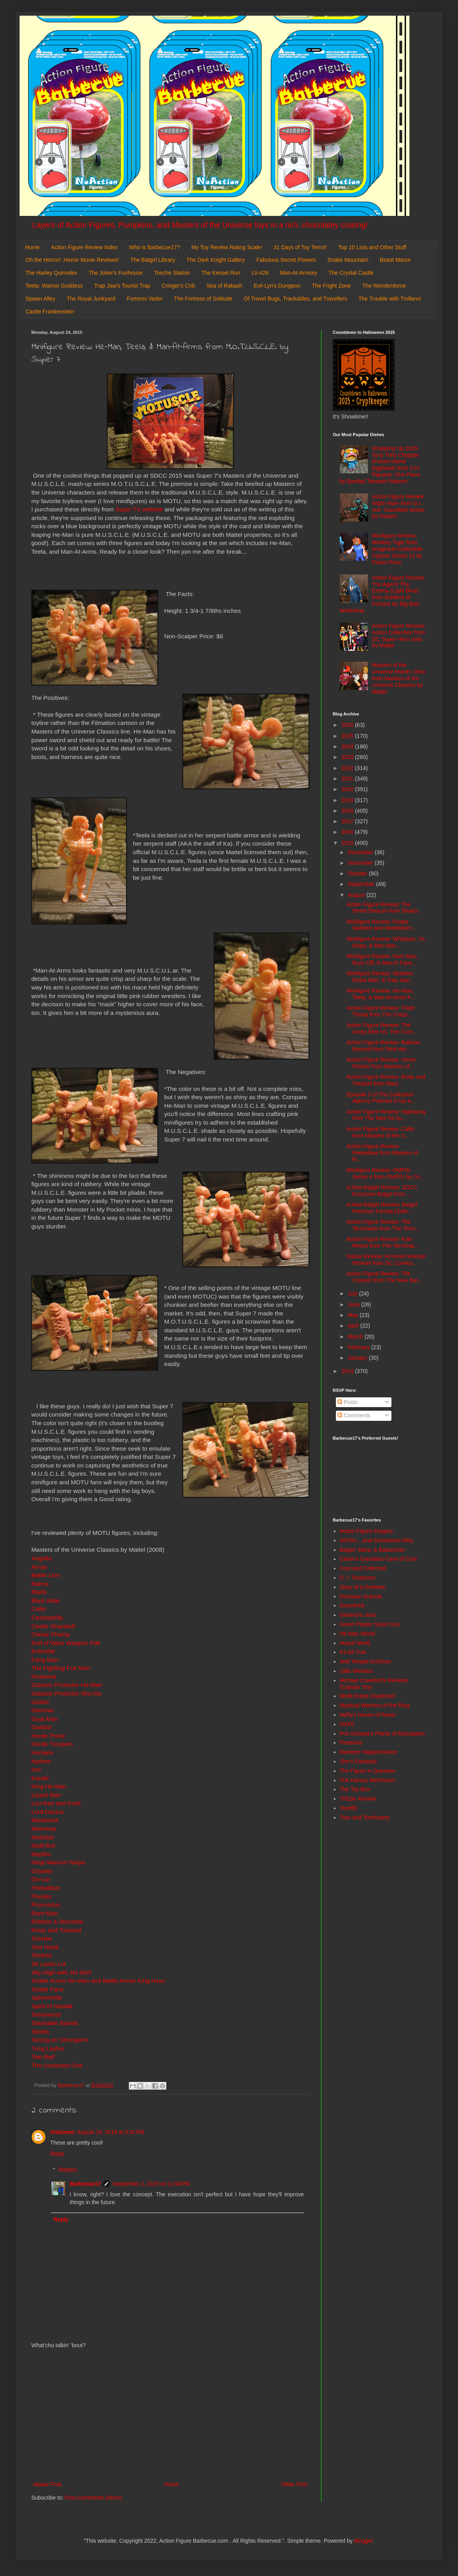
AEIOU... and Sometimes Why (376, 1540)
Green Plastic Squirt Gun (370, 1624)
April (354, 1325)
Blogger (363, 2541)
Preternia (351, 1742)
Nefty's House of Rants (368, 1715)
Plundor (41, 1896)
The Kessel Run (220, 273)
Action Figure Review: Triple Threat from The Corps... (380, 1011)
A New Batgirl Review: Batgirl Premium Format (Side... (381, 1207)
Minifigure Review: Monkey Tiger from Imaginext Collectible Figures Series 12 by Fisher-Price (397, 549)
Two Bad (43, 2056)
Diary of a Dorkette (363, 1587)
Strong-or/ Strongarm (59, 2039)
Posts (347, 1402)
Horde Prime (48, 1735)
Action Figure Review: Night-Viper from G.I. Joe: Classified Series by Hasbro (398, 506)
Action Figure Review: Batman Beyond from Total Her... (383, 1045)
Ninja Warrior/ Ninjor (58, 1862)
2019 (348, 800)
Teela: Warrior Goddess (54, 286)
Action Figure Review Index (84, 247)
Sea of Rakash (224, 286)
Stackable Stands (54, 2023)
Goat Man (44, 1719)
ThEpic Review (358, 1798)
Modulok (42, 1837)
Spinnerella (46, 1997)
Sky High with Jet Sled (61, 1972)
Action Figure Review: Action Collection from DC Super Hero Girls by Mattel (398, 636)
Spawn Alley (40, 298)
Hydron (41, 1761)
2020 (348, 789)
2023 (348, 757)
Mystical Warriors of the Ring (374, 1705)
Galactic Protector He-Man (66, 1684)
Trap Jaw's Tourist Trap (122, 286)
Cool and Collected (363, 1568)
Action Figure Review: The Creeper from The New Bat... (384, 1276)
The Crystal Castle (350, 273)
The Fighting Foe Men (60, 1668)
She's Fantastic (358, 1761)
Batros (40, 1583)
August (357, 895)
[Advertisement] (170, 2415)
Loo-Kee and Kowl (56, 1803)
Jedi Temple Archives (365, 1661)
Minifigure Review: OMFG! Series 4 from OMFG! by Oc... (385, 1173)
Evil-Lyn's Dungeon (277, 286)
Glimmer (42, 1710)
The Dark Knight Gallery (215, 260)
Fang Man (44, 1659)
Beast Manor (395, 260)
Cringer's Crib (178, 286)
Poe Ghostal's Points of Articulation (382, 1733)
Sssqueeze (46, 2014)
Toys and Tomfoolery (365, 1817)
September (362, 884)
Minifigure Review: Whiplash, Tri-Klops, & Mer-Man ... (386, 942)
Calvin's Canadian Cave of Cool (378, 1559)
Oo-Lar (40, 1879)
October (358, 873)
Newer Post (47, 2484)
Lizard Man (46, 1795)
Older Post (294, 2484)
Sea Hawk (45, 1947)
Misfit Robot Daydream (367, 1696)
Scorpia (41, 1938)
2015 (348, 843)
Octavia (41, 1871)
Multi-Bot (43, 1845)
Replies (67, 2170)
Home (32, 247)
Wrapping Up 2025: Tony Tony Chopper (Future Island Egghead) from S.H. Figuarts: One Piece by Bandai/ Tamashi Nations (380, 464)
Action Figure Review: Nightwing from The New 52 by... (386, 1115)
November (361, 863)
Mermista (43, 1828)
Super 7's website (139, 509)
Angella (41, 1558)
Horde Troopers (52, 1744)
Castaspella (47, 1617)
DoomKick (352, 1605)
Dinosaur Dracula (361, 1596)
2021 (348, 778)
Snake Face (47, 1989)
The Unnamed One (57, 2065)
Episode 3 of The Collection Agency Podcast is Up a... (380, 1097)
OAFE (347, 1724)
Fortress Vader (145, 298)
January (358, 1358)
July (353, 1293)
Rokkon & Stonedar (57, 1921)
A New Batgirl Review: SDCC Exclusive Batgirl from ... (381, 1190)
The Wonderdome (384, 286)
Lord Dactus (47, 1811)
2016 (348, 832)
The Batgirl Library (152, 260)
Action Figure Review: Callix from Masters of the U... (380, 1132)
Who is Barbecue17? (154, 247)
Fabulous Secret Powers (286, 260)
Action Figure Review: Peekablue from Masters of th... (382, 1153)
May (353, 1315)
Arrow (39, 1566)
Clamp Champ (50, 1634)
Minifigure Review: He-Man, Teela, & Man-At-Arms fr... (380, 993)
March (356, 1336)
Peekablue (45, 1887)
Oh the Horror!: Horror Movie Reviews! (72, 260)
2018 (348, 811)
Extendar (43, 1651)
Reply (57, 2153)
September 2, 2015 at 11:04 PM (150, 2184)
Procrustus (45, 1904)
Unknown (62, 2132)
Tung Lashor (48, 2048)
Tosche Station (172, 273)
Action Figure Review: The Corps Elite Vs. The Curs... (381, 1028)
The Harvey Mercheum (367, 1780)
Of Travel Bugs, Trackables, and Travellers (295, 298)
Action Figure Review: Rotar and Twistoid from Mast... (386, 1080)
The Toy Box (355, 1789)
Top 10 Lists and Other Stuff (372, 247)
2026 (348, 725)
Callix (38, 1608)
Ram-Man (44, 1913)
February (359, 1347)
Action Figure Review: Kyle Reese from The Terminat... (382, 1242)
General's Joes (358, 1615)
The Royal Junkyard (91, 298)
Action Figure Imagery (366, 1531)
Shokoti (41, 1955)
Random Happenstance (368, 1752)
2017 (348, 821)
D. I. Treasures (358, 1577)
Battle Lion (45, 1575)
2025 (348, 736)
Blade (39, 1592)
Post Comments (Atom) (93, 2497)
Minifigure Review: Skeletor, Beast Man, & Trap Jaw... (380, 976)
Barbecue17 (85, 2184)
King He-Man (49, 1786)
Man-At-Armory (298, 273)
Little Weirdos (356, 1671)
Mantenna (44, 1820)
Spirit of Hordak (52, 2006)
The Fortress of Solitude (203, 298)
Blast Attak (45, 1600)
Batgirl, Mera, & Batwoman (372, 1550)
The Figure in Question (367, 1771)
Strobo (40, 2031)
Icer (36, 1769)
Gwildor (41, 1727)
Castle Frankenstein (49, 311)
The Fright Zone (331, 286)
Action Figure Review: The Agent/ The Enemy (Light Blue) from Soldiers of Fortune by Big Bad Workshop (383, 594)
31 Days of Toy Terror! (300, 247)
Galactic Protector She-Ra (66, 1693)
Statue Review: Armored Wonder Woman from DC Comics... (386, 1259)
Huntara (42, 1752)
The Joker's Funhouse (115, 273)
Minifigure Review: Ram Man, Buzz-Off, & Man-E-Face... (382, 959)
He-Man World (357, 1633)
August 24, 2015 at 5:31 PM (110, 2132)
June (354, 1304)
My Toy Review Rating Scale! (226, 247)
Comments (353, 1415)
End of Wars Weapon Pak (65, 1642)
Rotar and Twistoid (56, 1930)
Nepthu (41, 1854)
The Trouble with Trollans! (390, 298)
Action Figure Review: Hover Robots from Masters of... (381, 1062)
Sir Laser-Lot (48, 1963)
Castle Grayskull (53, 1626)
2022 (348, 768)
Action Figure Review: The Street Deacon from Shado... (384, 907)
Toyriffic (349, 1808)
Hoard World (355, 1643)
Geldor (40, 1702)
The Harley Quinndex (51, 273)
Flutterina (43, 1676)
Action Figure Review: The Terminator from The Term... (383, 1225)
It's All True (353, 1652)
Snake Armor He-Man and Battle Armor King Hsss (97, 1980)
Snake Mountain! (347, 260)
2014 (348, 1371)
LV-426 (260, 273)
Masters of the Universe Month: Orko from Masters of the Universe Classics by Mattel (398, 678)
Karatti (40, 1778)
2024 (348, 746)
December (361, 852)
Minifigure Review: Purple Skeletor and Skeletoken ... (382, 924)
